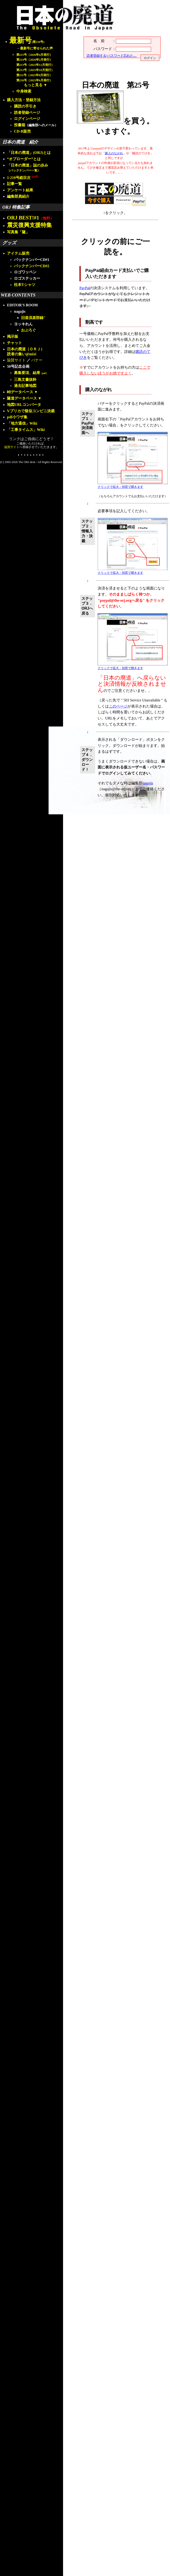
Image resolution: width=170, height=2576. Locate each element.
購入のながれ (114, 153)
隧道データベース (22, 398)
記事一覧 (14, 184)
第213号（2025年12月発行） (35, 65)
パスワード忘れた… (122, 55)
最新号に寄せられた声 (36, 48)
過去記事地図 (25, 386)
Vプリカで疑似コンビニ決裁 (31, 411)
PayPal (84, 288)
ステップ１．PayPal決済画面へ (87, 423)
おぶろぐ (28, 330)
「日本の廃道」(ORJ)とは (29, 153)
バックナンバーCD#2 (31, 266)
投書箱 (19, 125)
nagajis (147, 783)
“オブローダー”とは (24, 159)
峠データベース (20, 392)
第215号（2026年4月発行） (34, 54)
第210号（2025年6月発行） (34, 80)
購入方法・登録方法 (24, 100)
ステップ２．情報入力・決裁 (87, 531)
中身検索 (23, 91)
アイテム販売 (18, 253)
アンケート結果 (20, 190)
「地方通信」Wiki (22, 423)
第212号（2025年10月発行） (35, 70)
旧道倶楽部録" (33, 318)
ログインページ (27, 119)
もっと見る (33, 85)
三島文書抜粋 (25, 380)
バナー (36, 360)
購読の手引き (25, 106)
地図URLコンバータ (24, 405)
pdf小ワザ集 (17, 417)
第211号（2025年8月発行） (34, 75)
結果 (40, 373)
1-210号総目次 (22, 178)
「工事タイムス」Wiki (26, 430)
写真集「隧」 (18, 232)
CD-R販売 (22, 131)
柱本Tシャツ (24, 285)
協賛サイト (16, 360)
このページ (118, 706)
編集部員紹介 (18, 196)
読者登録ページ (27, 113)
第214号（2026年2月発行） (34, 59)
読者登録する (96, 55)
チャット (14, 343)
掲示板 (12, 336)
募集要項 (21, 373)
